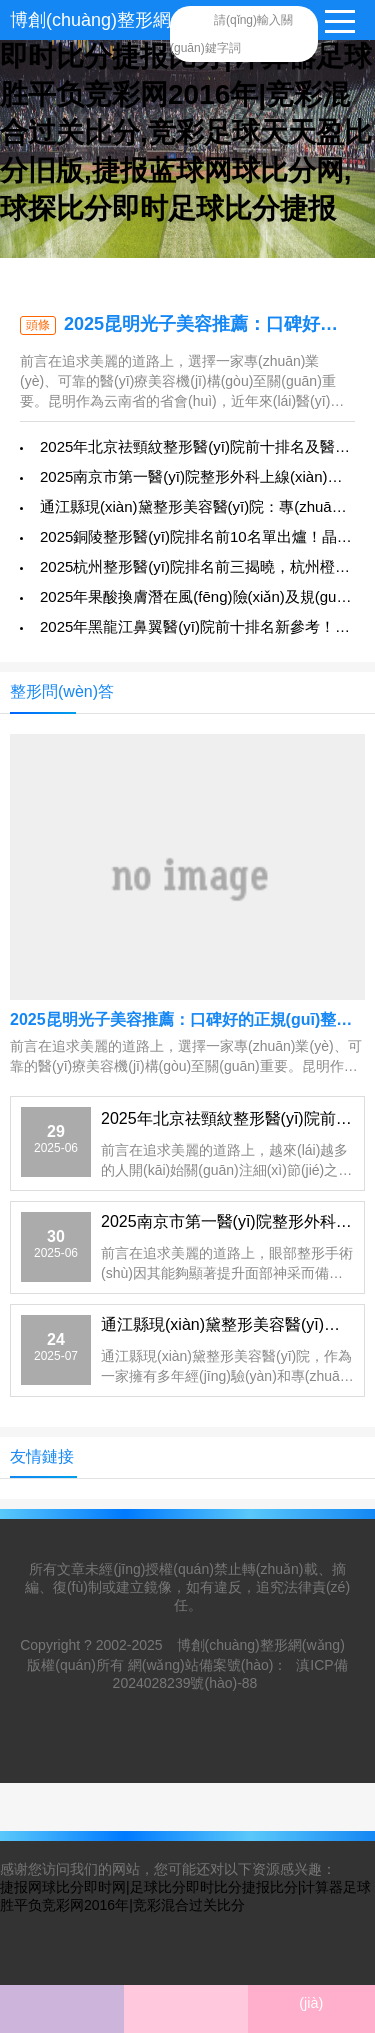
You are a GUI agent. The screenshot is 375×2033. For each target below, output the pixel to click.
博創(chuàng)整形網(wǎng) (118, 20)
